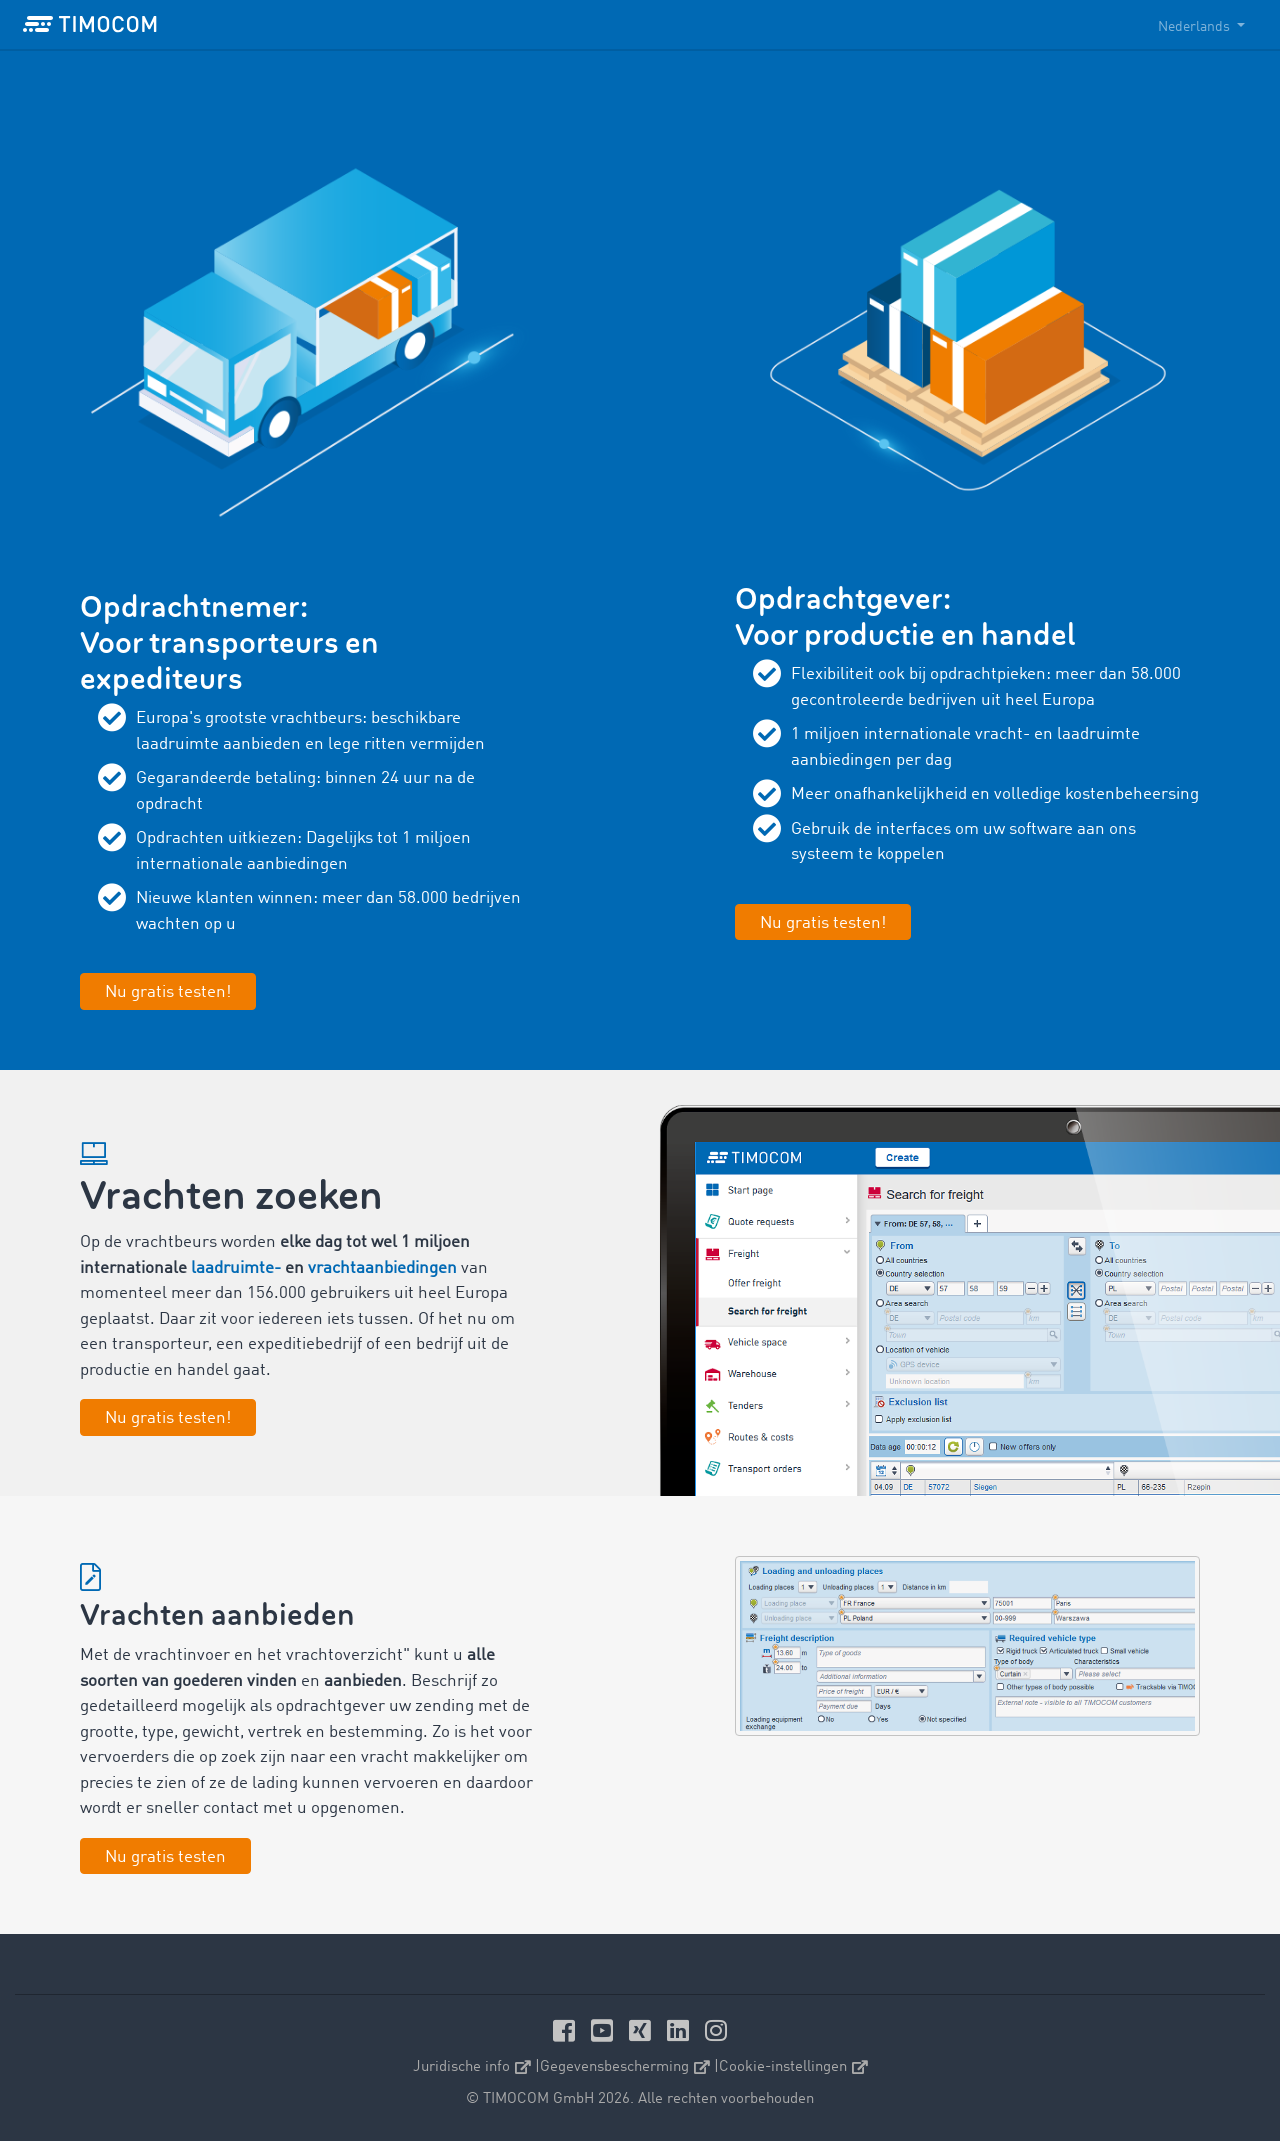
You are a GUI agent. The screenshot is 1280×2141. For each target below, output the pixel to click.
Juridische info (472, 2067)
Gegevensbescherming (625, 2067)
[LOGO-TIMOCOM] (90, 25)
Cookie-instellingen (793, 2067)
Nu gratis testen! (168, 1418)
